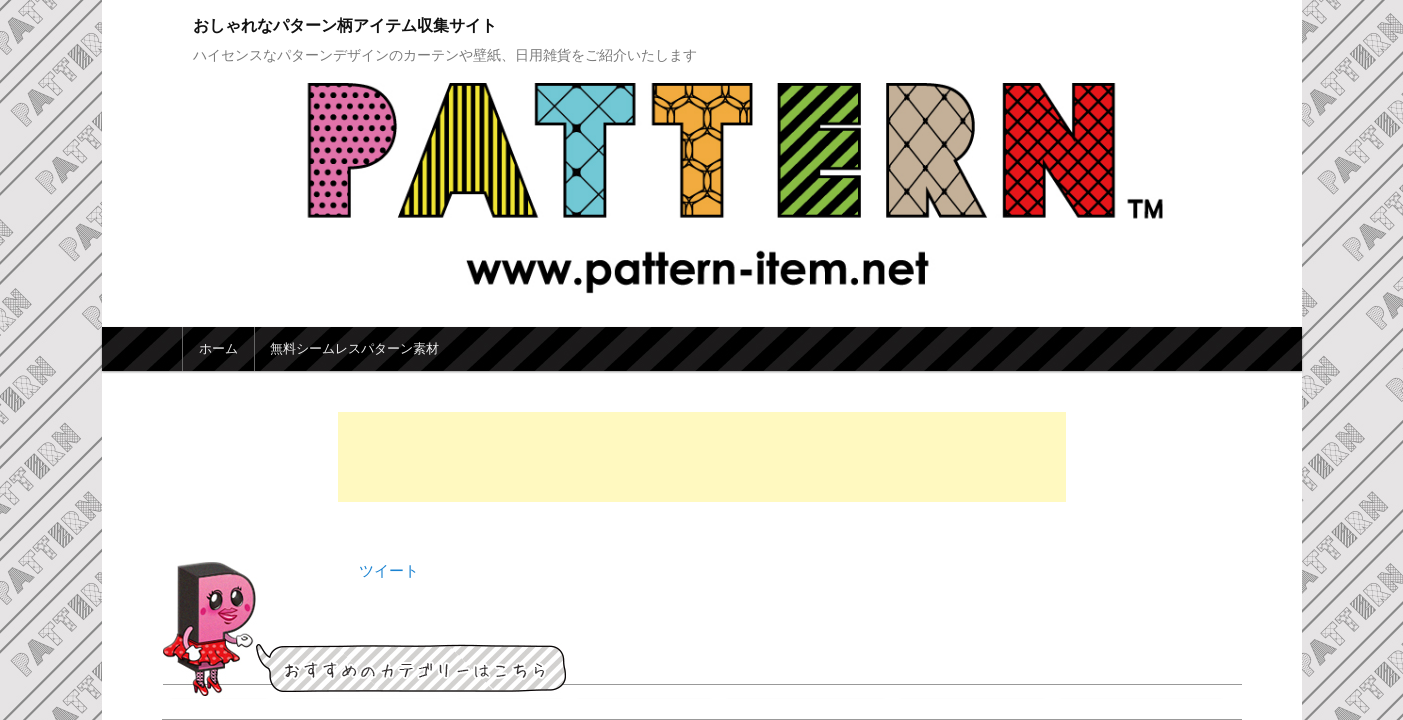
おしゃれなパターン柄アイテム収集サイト (345, 25)
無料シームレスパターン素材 (354, 348)
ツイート (389, 570)
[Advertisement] (702, 457)
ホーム (218, 348)
